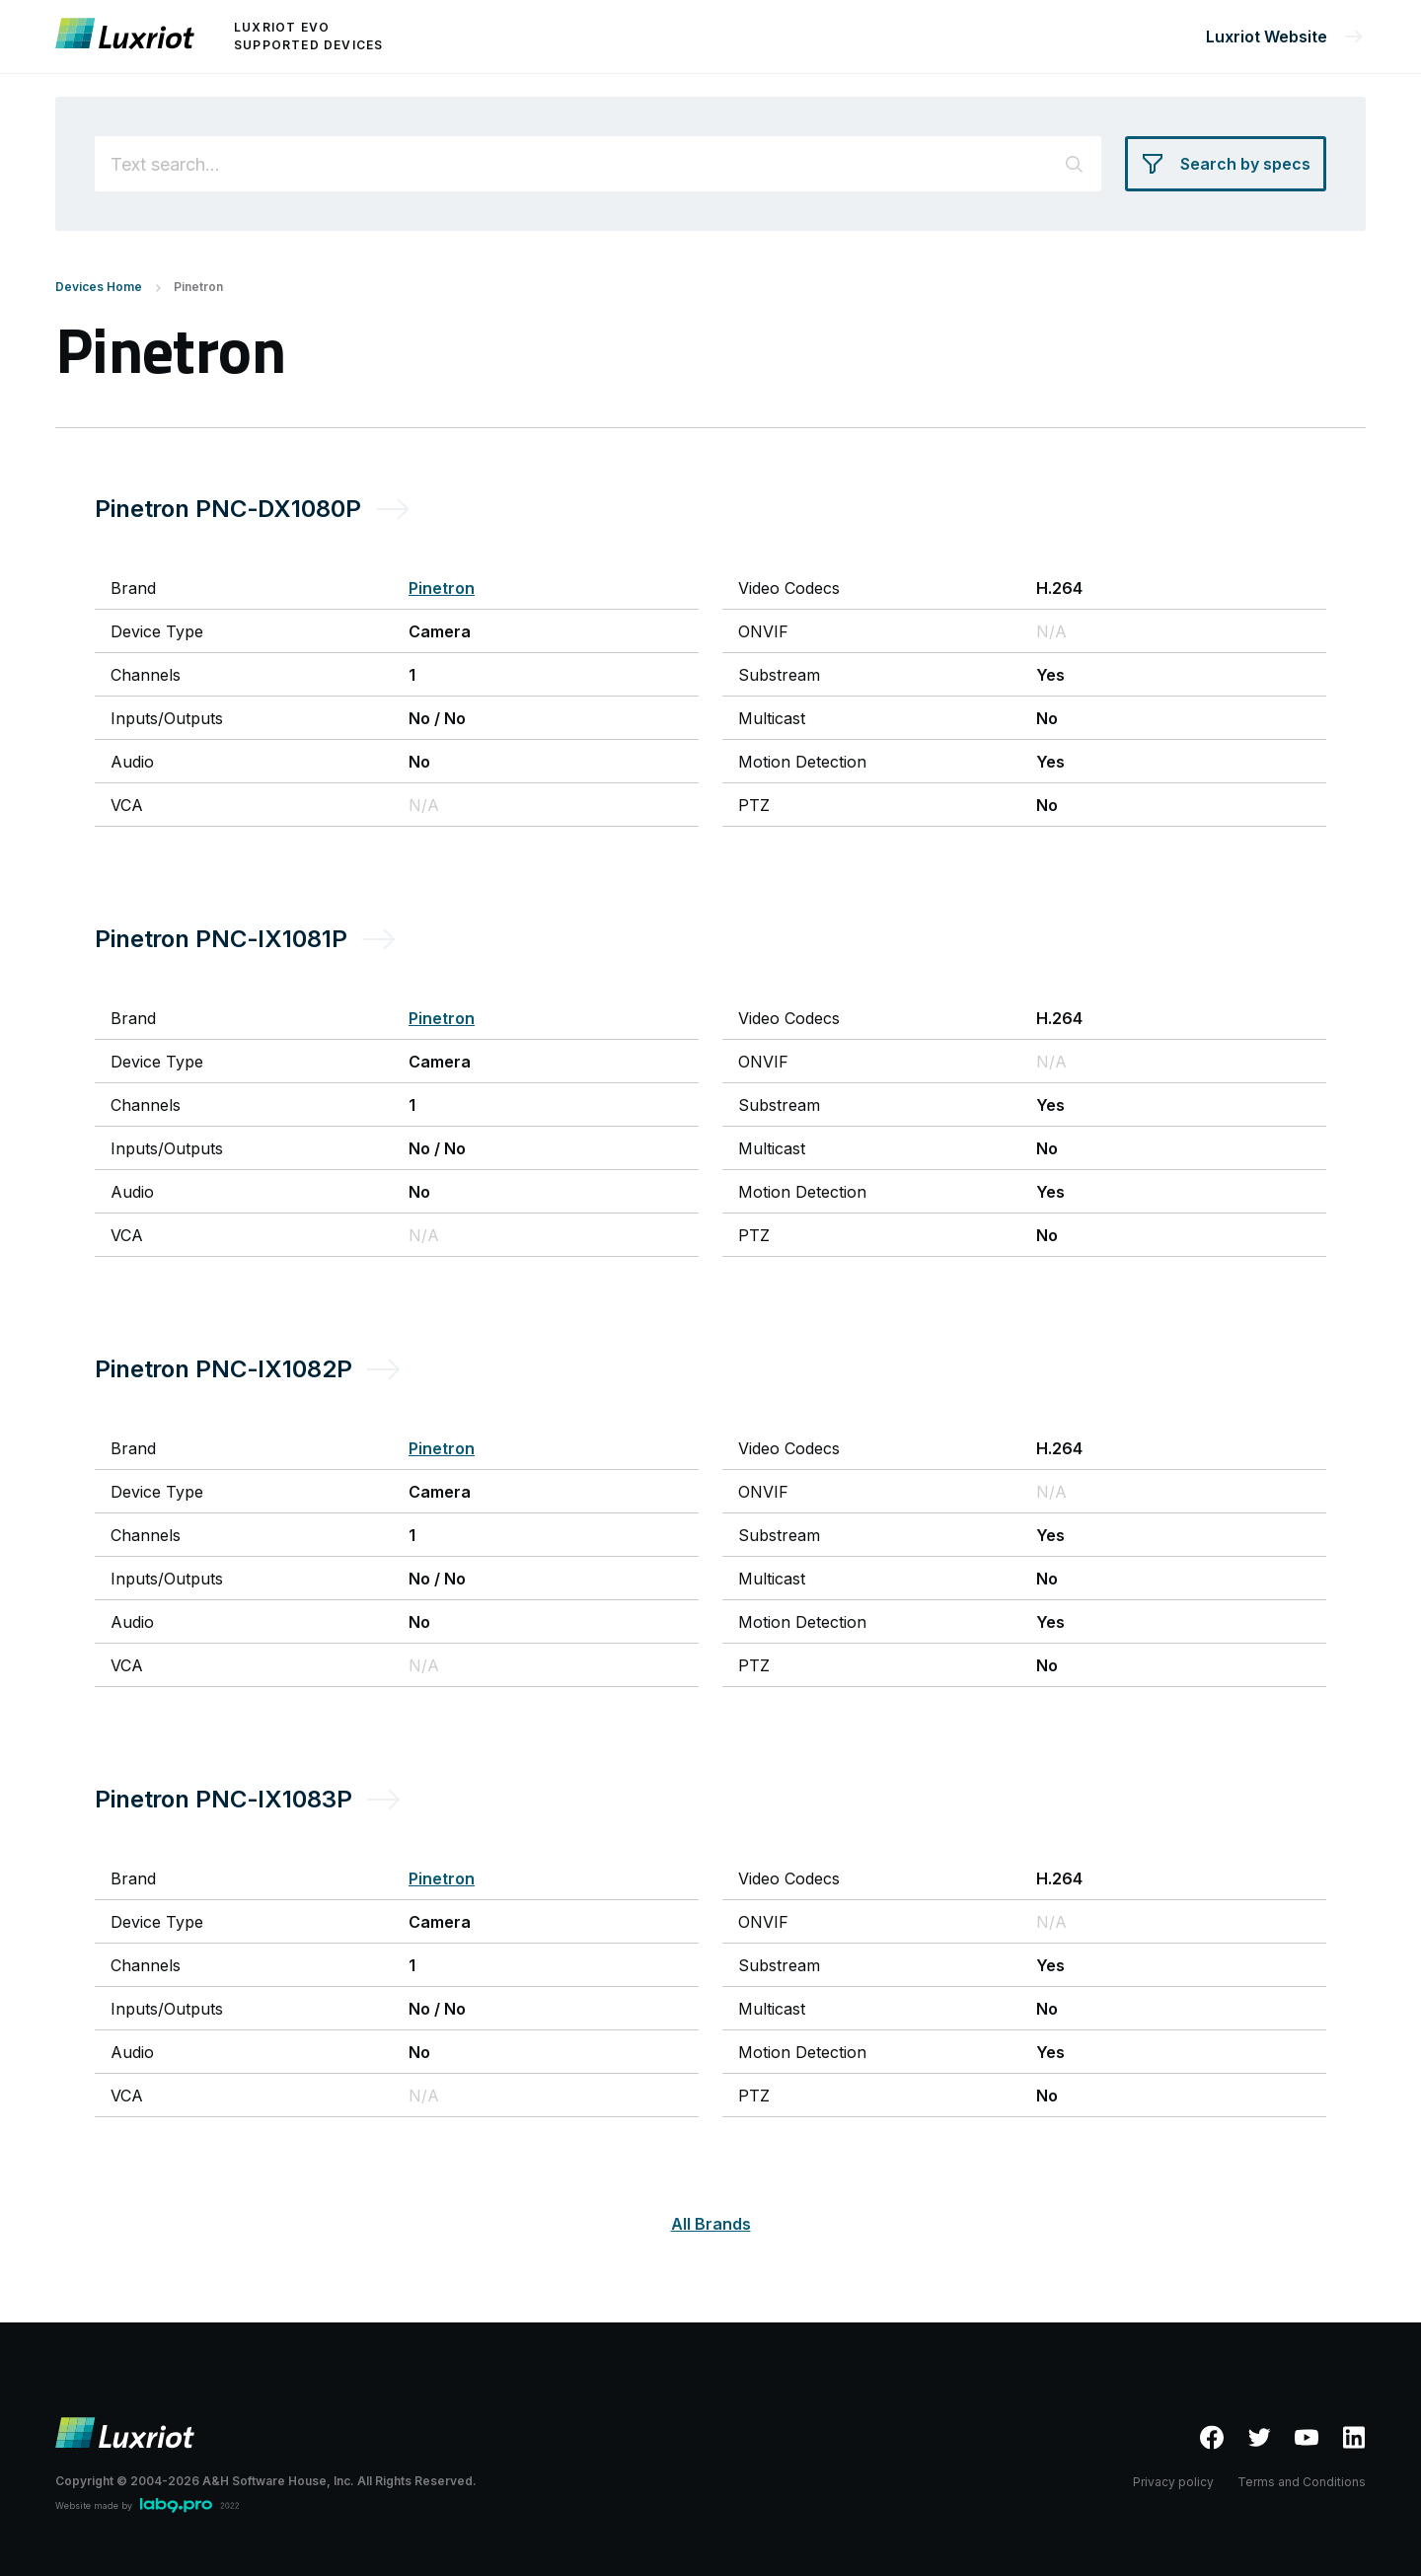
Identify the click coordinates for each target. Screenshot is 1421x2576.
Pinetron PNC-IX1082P (223, 1369)
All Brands (711, 2224)
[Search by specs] (1225, 163)
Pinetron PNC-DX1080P (228, 508)
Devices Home (98, 286)
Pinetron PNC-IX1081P (221, 938)
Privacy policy (1173, 2481)
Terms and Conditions (1301, 2481)
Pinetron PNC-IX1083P (223, 1799)
